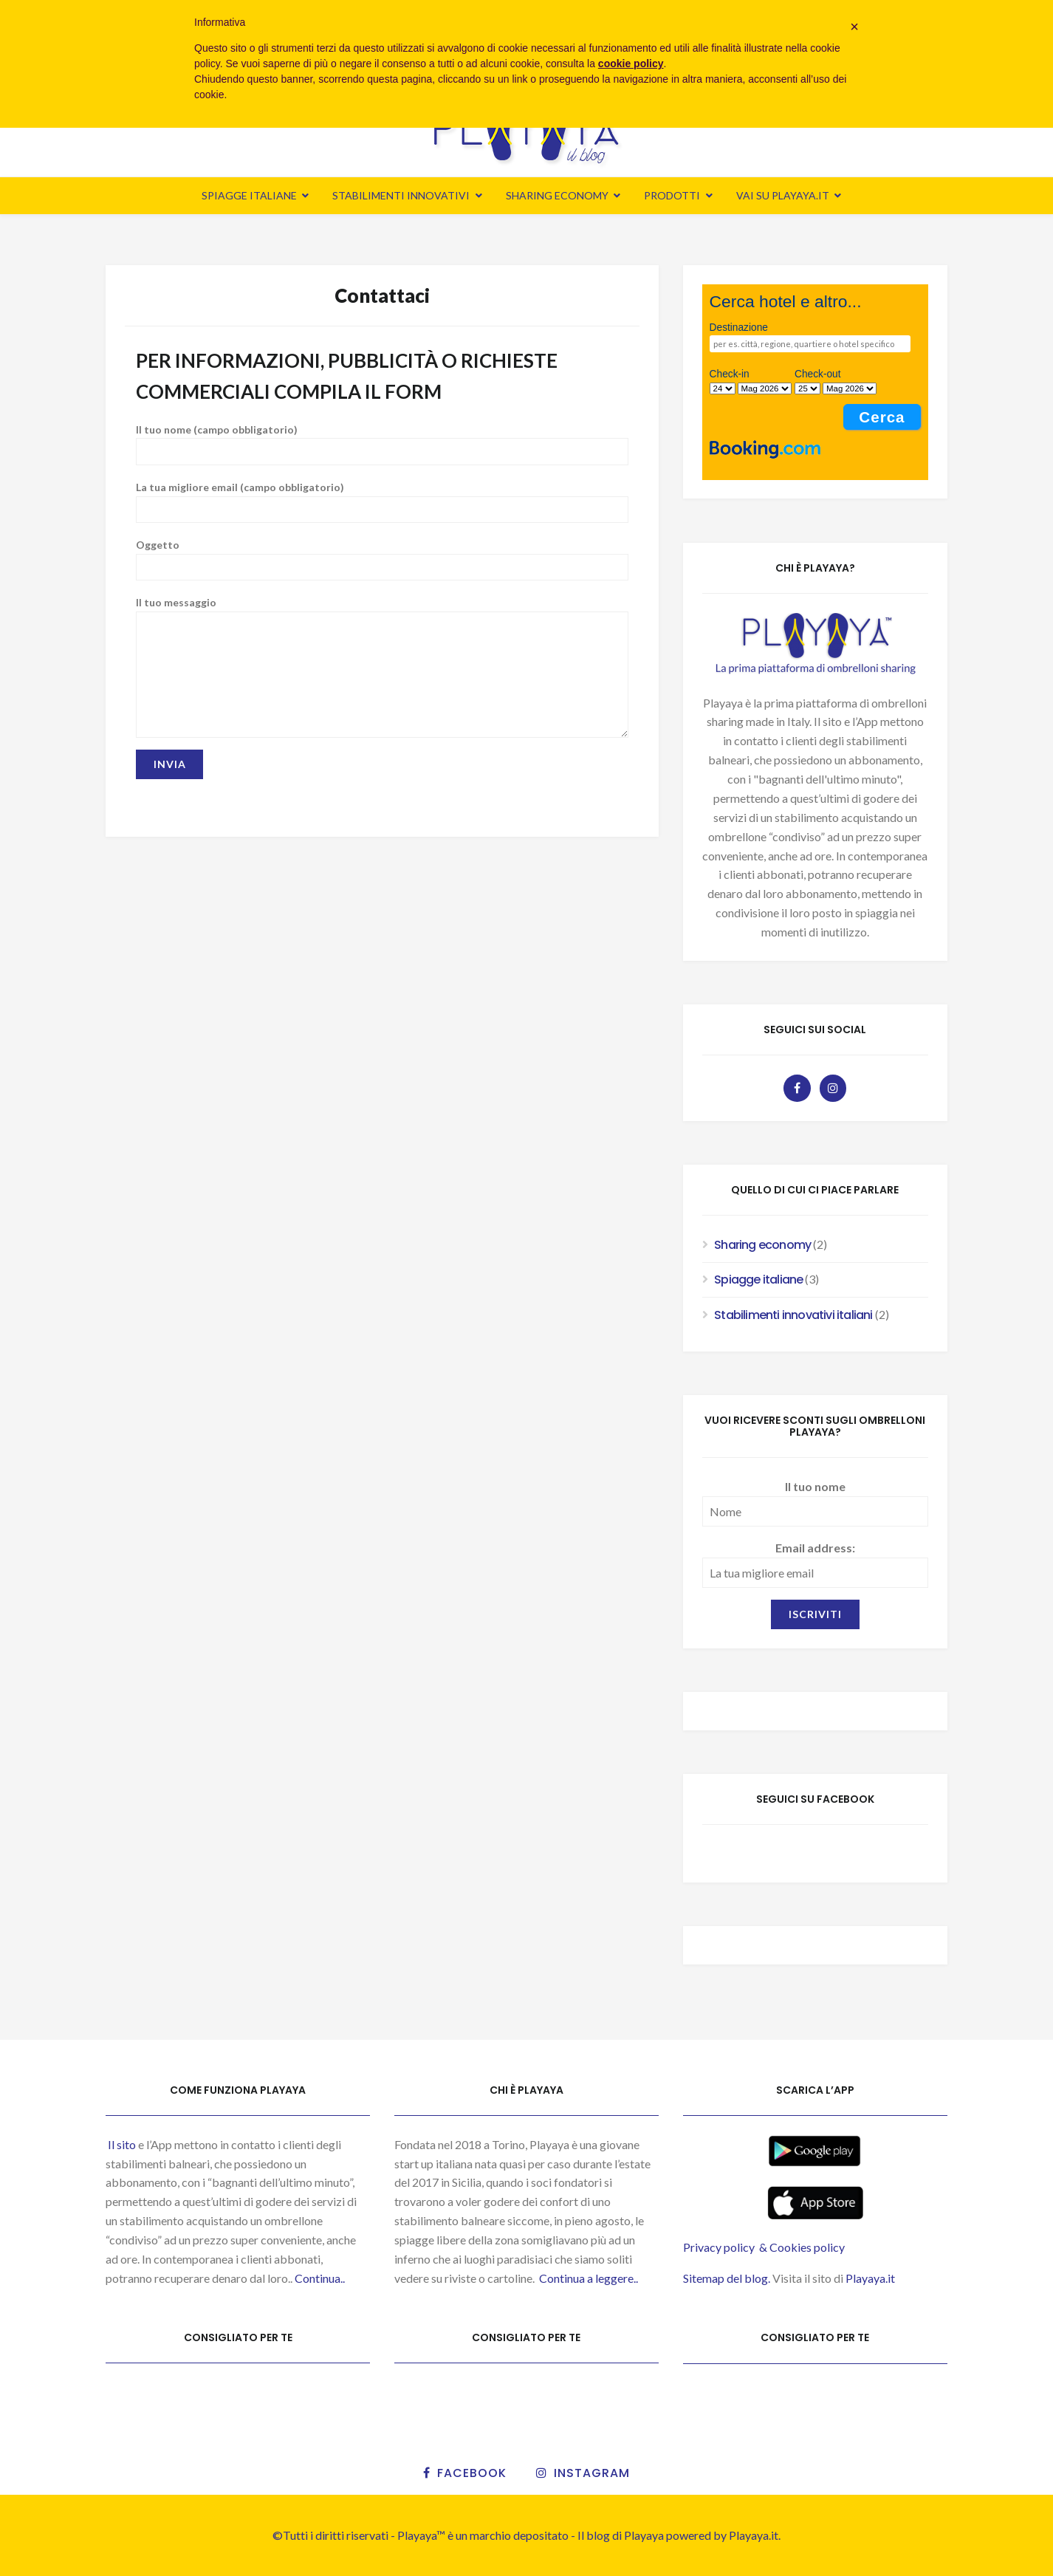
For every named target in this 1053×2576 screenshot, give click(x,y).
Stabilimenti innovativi (401, 195)
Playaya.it (871, 2278)
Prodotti (672, 195)
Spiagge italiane (249, 195)
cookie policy (631, 63)
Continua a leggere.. (588, 2278)
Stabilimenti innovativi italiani (793, 1314)
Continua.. (320, 2278)
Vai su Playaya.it (782, 195)
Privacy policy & (726, 2247)
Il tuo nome (815, 1486)
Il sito (121, 2144)
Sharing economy (557, 195)
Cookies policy (807, 2247)
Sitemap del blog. (726, 2278)
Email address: (815, 1548)
